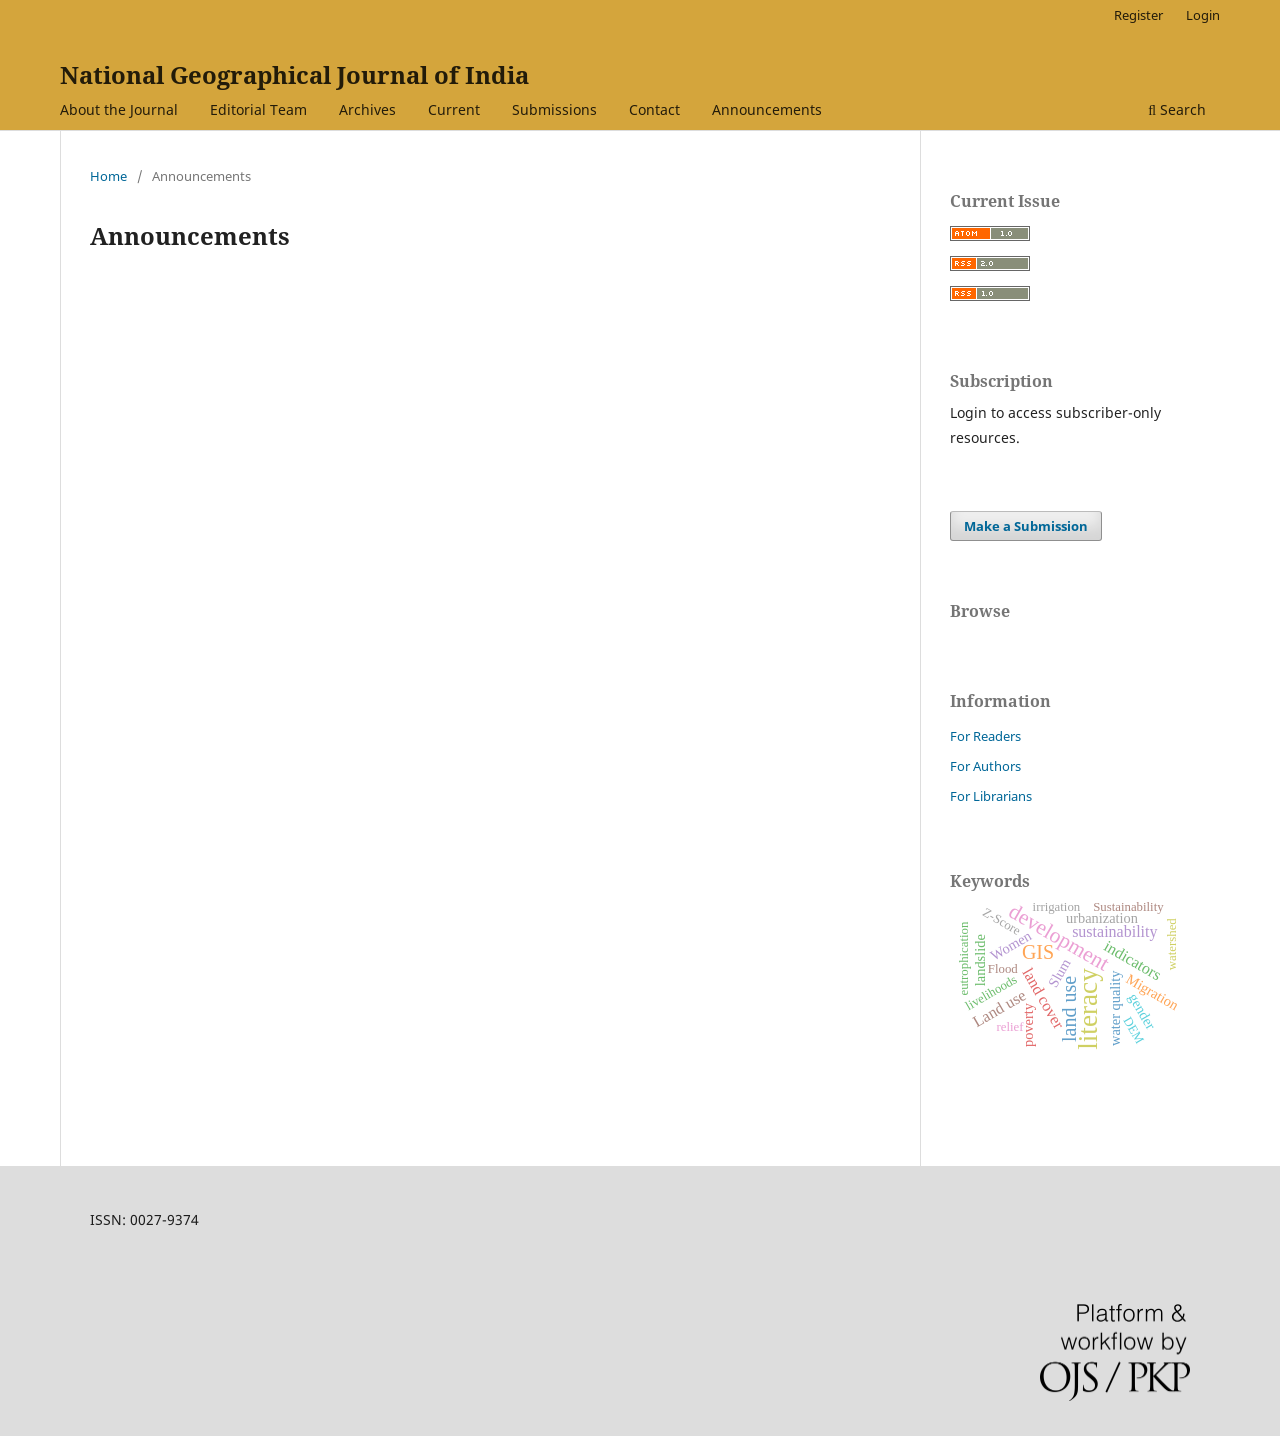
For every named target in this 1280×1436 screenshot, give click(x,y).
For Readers (985, 736)
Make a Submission (1026, 526)
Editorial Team (258, 109)
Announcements (767, 109)
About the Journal (119, 109)
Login (1203, 15)
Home (108, 176)
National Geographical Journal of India (294, 74)
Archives (367, 109)
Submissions (554, 109)
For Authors (985, 766)
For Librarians (991, 796)
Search (1177, 109)
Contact (654, 109)
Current (454, 109)
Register (1138, 15)
